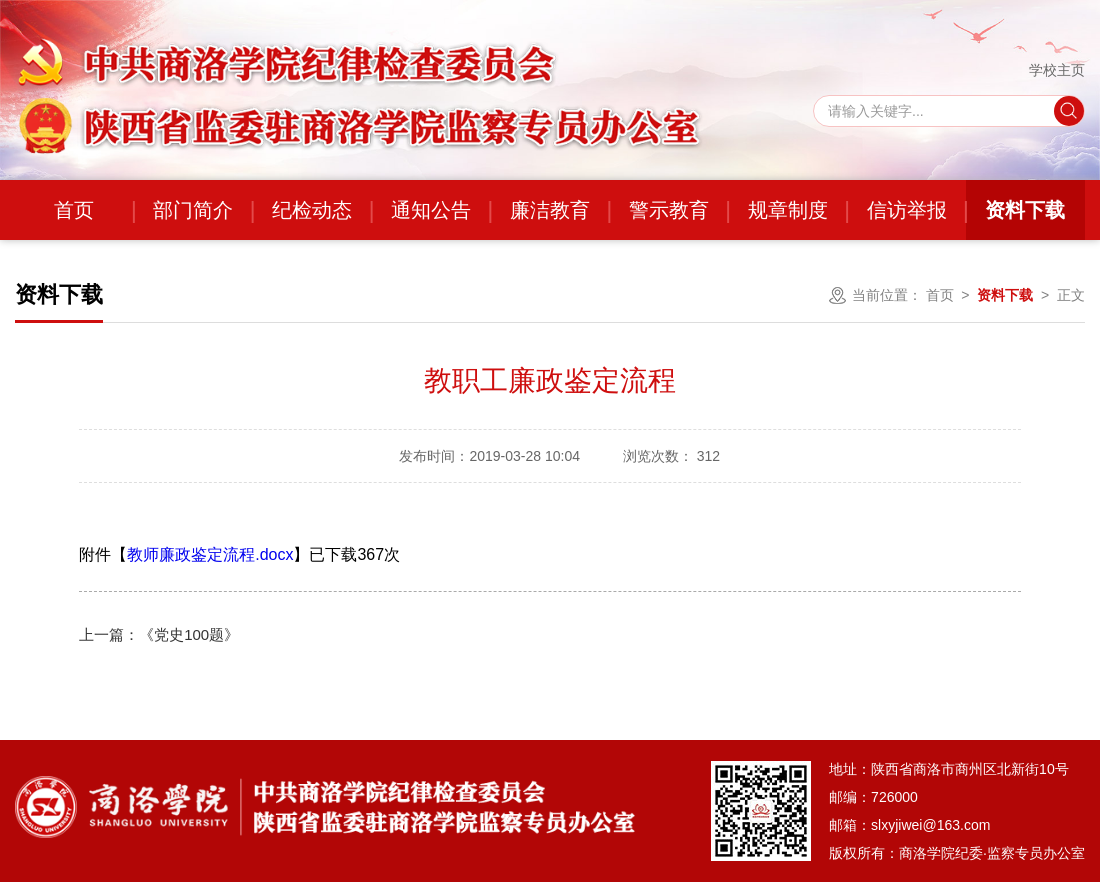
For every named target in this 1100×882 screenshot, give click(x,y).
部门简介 (193, 210)
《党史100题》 (159, 634)
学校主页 (1057, 70)
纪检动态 (312, 210)
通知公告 (431, 210)
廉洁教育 (550, 210)
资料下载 (1025, 210)
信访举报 (907, 210)
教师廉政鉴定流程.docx (210, 554)
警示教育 (669, 210)
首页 (74, 210)
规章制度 (788, 210)
